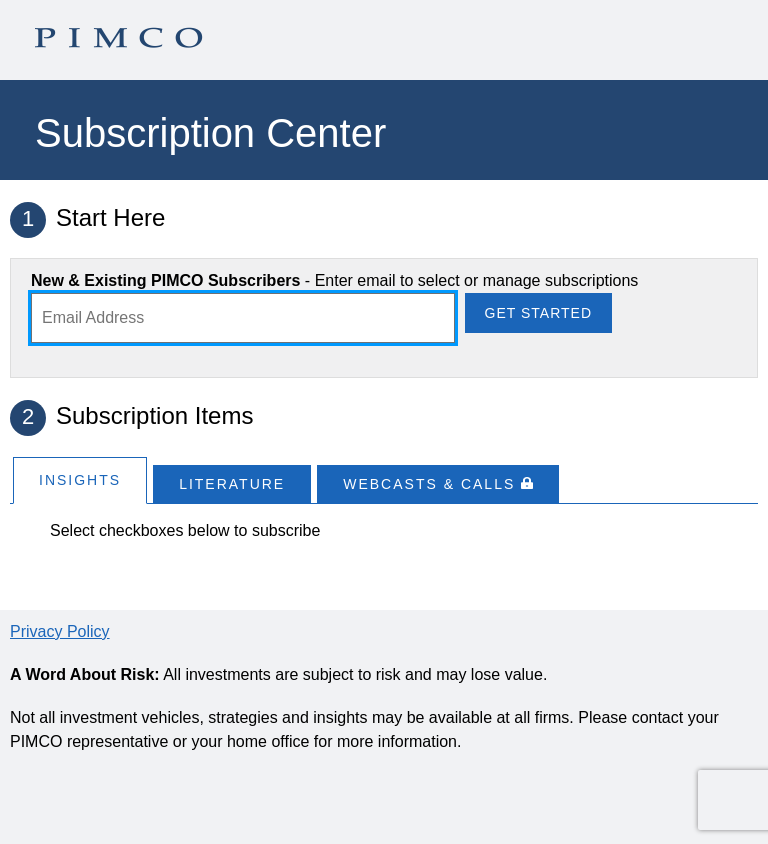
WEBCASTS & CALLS (438, 484)
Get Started (538, 313)
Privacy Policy (60, 631)
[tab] (80, 479)
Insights (80, 480)
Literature (232, 484)
